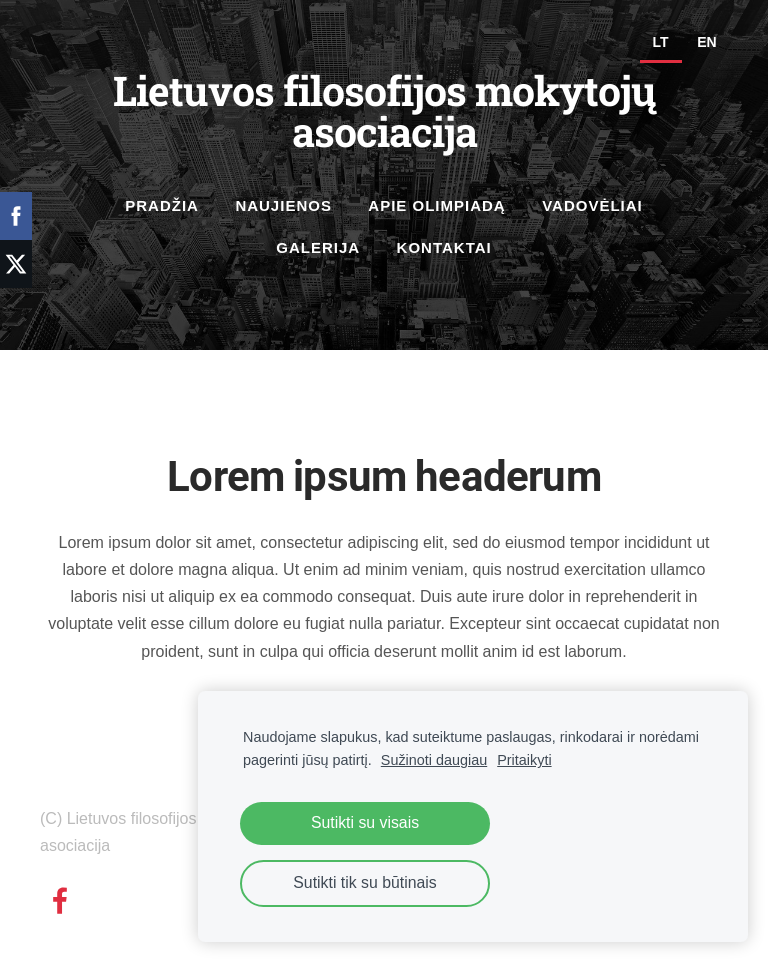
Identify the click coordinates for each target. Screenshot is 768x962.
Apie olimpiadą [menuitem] (436, 205)
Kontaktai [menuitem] (444, 247)
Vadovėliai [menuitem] (592, 205)
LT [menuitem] (661, 42)
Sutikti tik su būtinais (364, 882)
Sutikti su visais (365, 822)
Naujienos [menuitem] (283, 205)
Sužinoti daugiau (434, 760)
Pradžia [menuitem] (162, 205)
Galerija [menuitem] (318, 247)
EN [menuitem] (706, 42)
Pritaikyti (524, 760)
